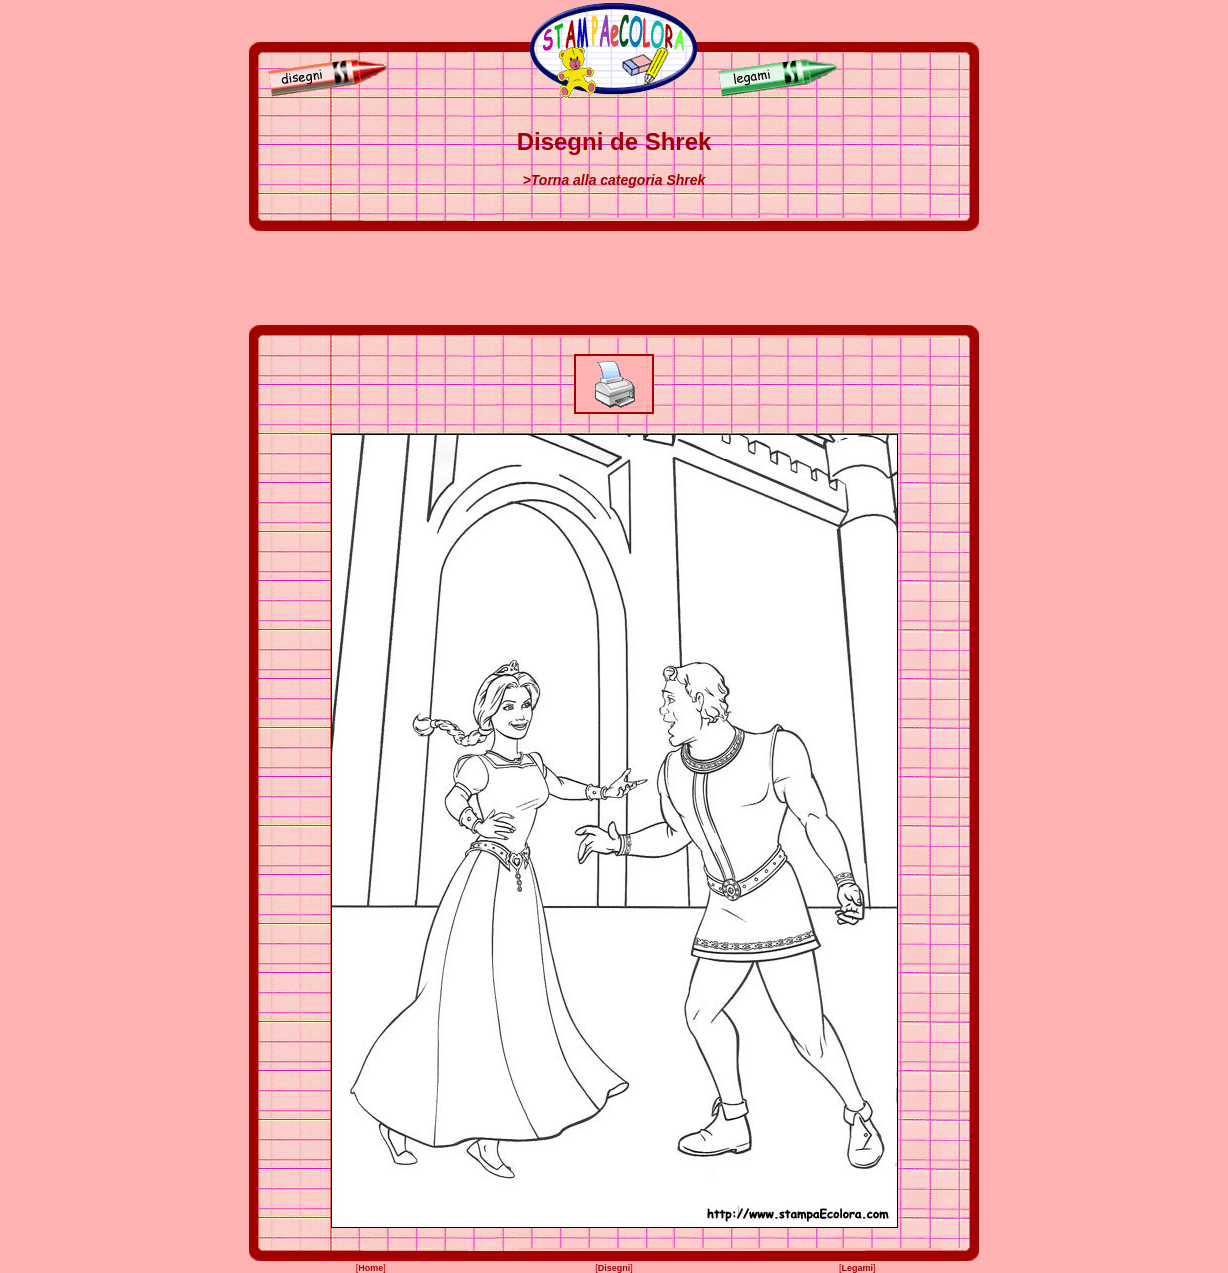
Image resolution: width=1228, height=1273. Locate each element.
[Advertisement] (614, 278)
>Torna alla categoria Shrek (614, 180)
